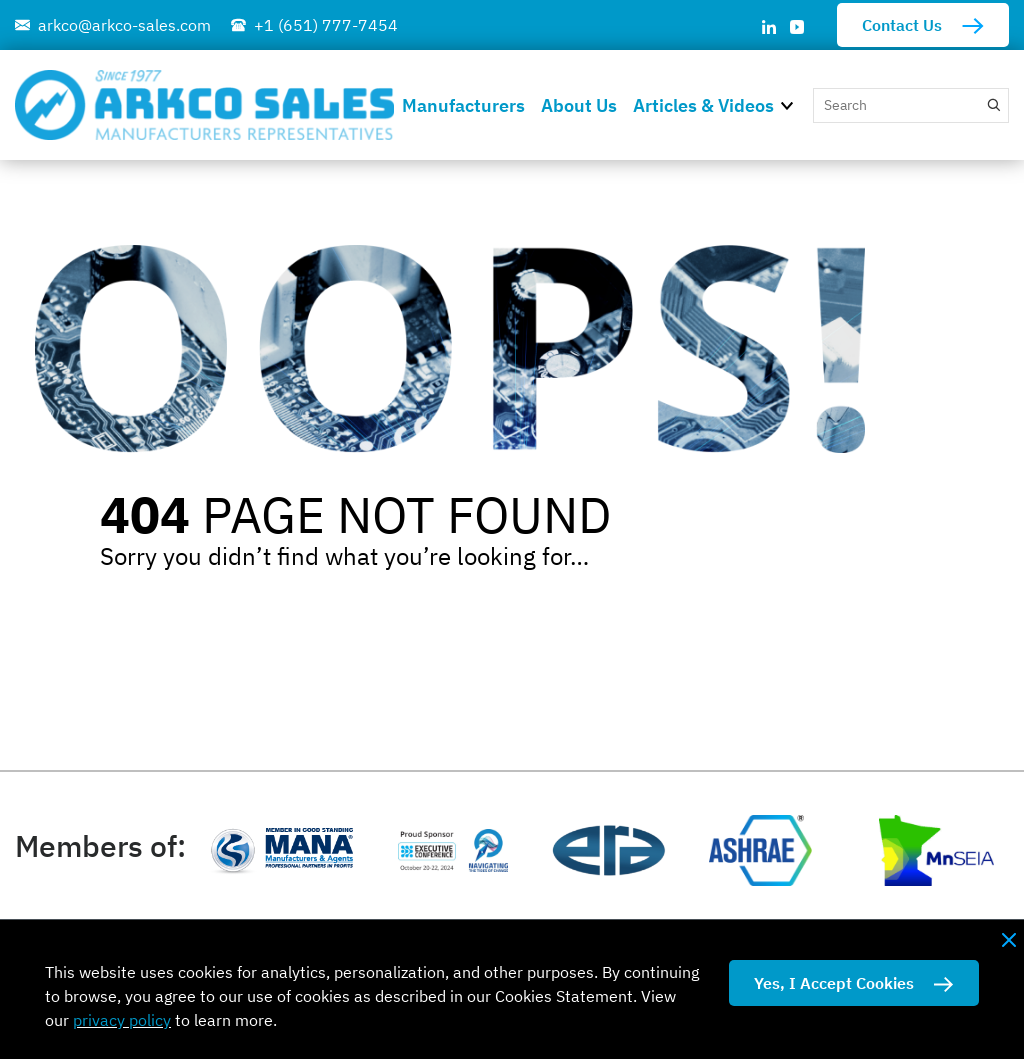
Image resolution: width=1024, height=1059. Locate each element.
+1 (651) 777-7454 (326, 25)
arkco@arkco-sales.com (124, 25)
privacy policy (122, 1020)
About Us (579, 105)
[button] (793, 104)
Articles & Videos (703, 105)
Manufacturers (463, 105)
